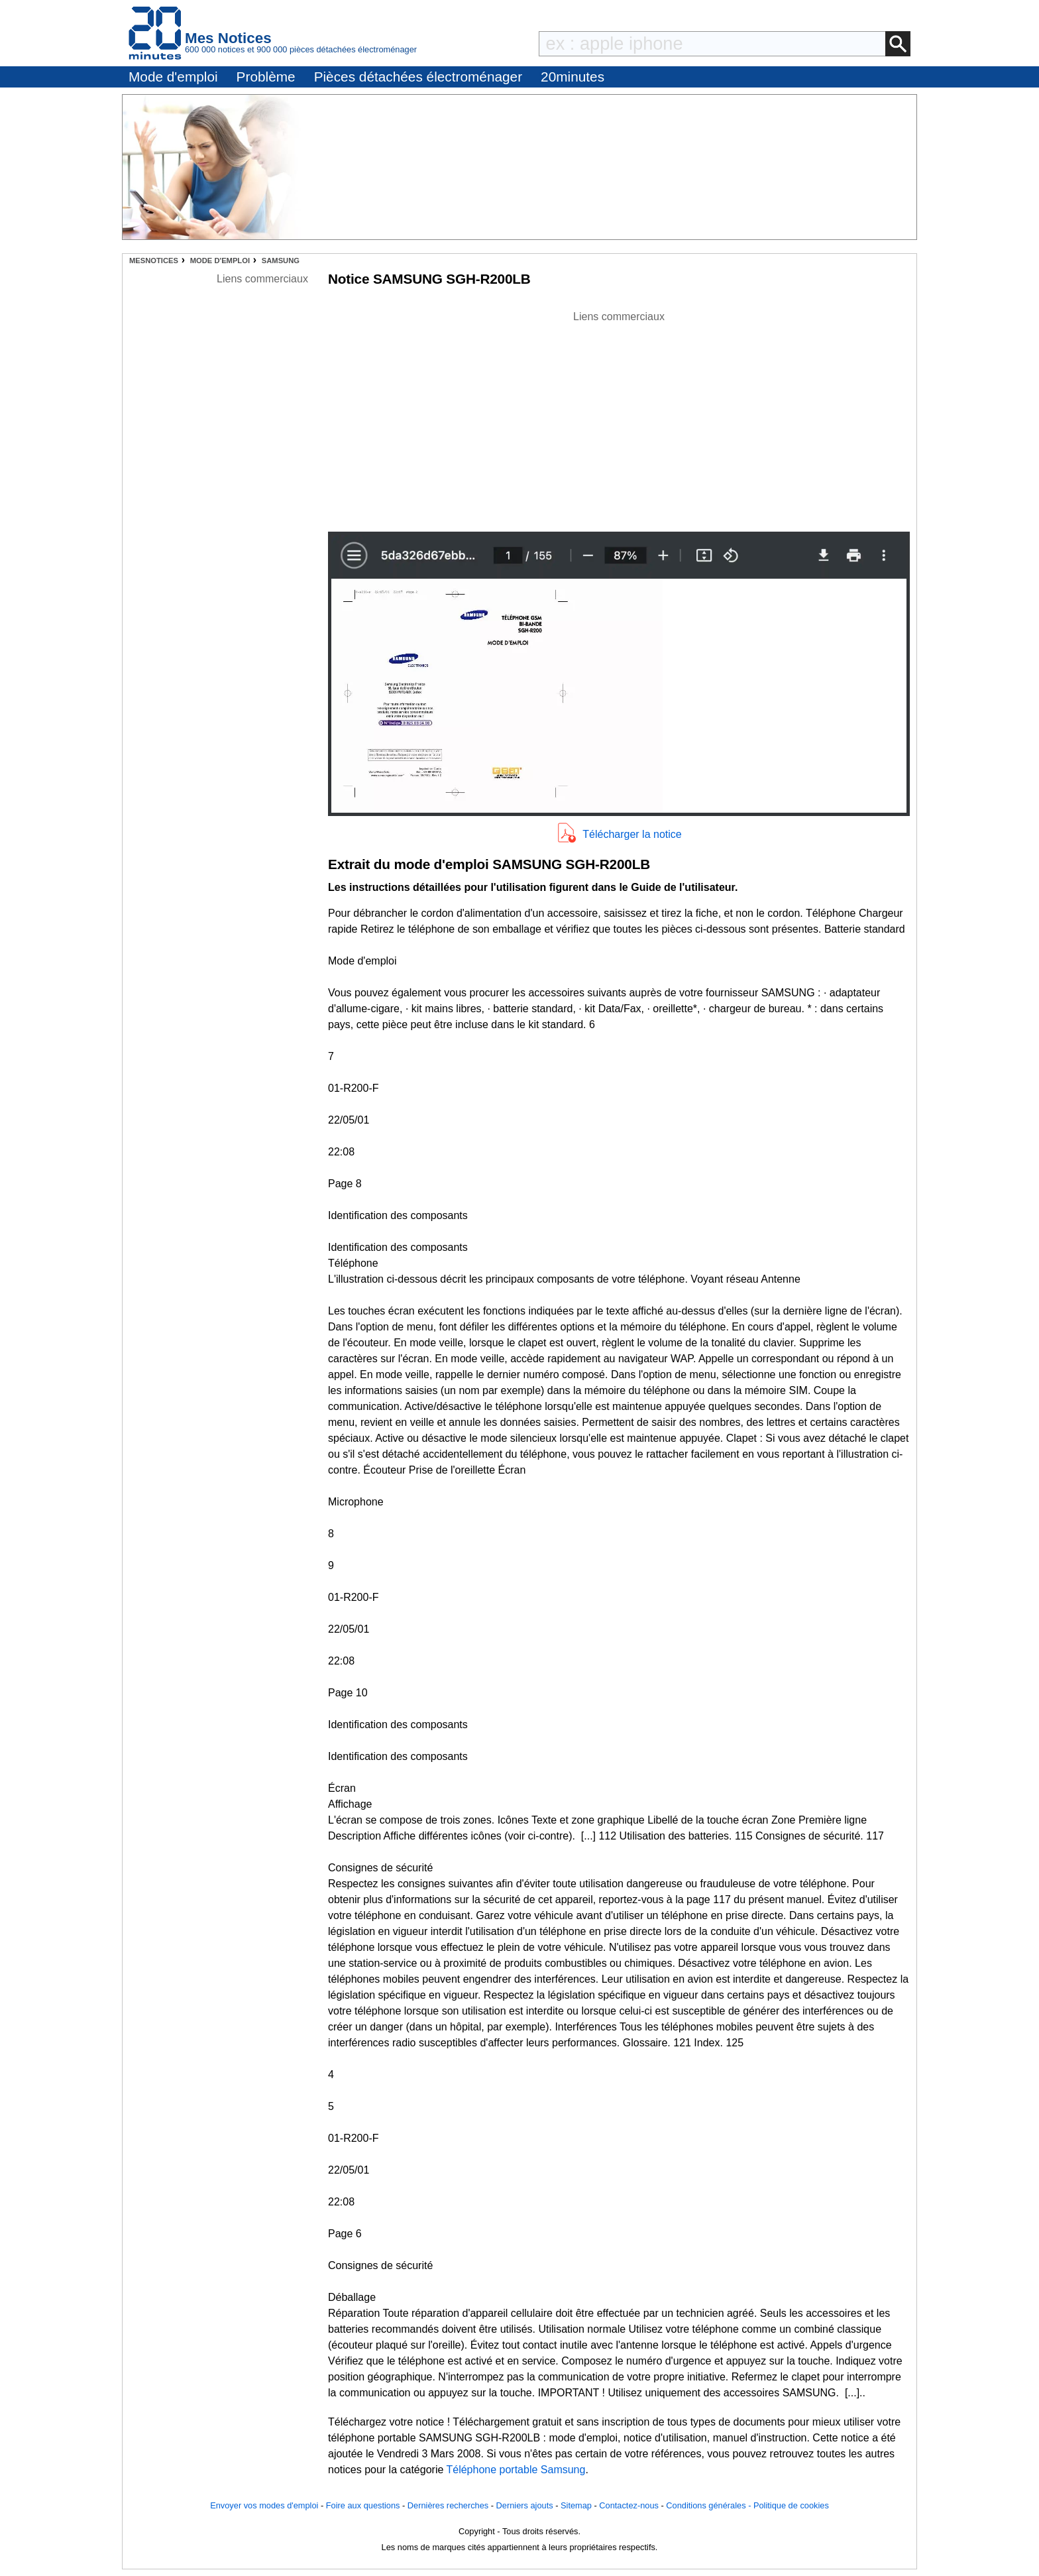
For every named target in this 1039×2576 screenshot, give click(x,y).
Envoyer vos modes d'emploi (264, 2505)
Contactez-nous (629, 2505)
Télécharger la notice (631, 834)
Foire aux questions (363, 2505)
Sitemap (576, 2505)
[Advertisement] (619, 417)
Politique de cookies (791, 2505)
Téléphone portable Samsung (515, 2469)
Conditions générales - (709, 2505)
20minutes (572, 76)
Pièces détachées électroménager (418, 76)
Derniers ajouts (524, 2505)
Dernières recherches (448, 2505)
